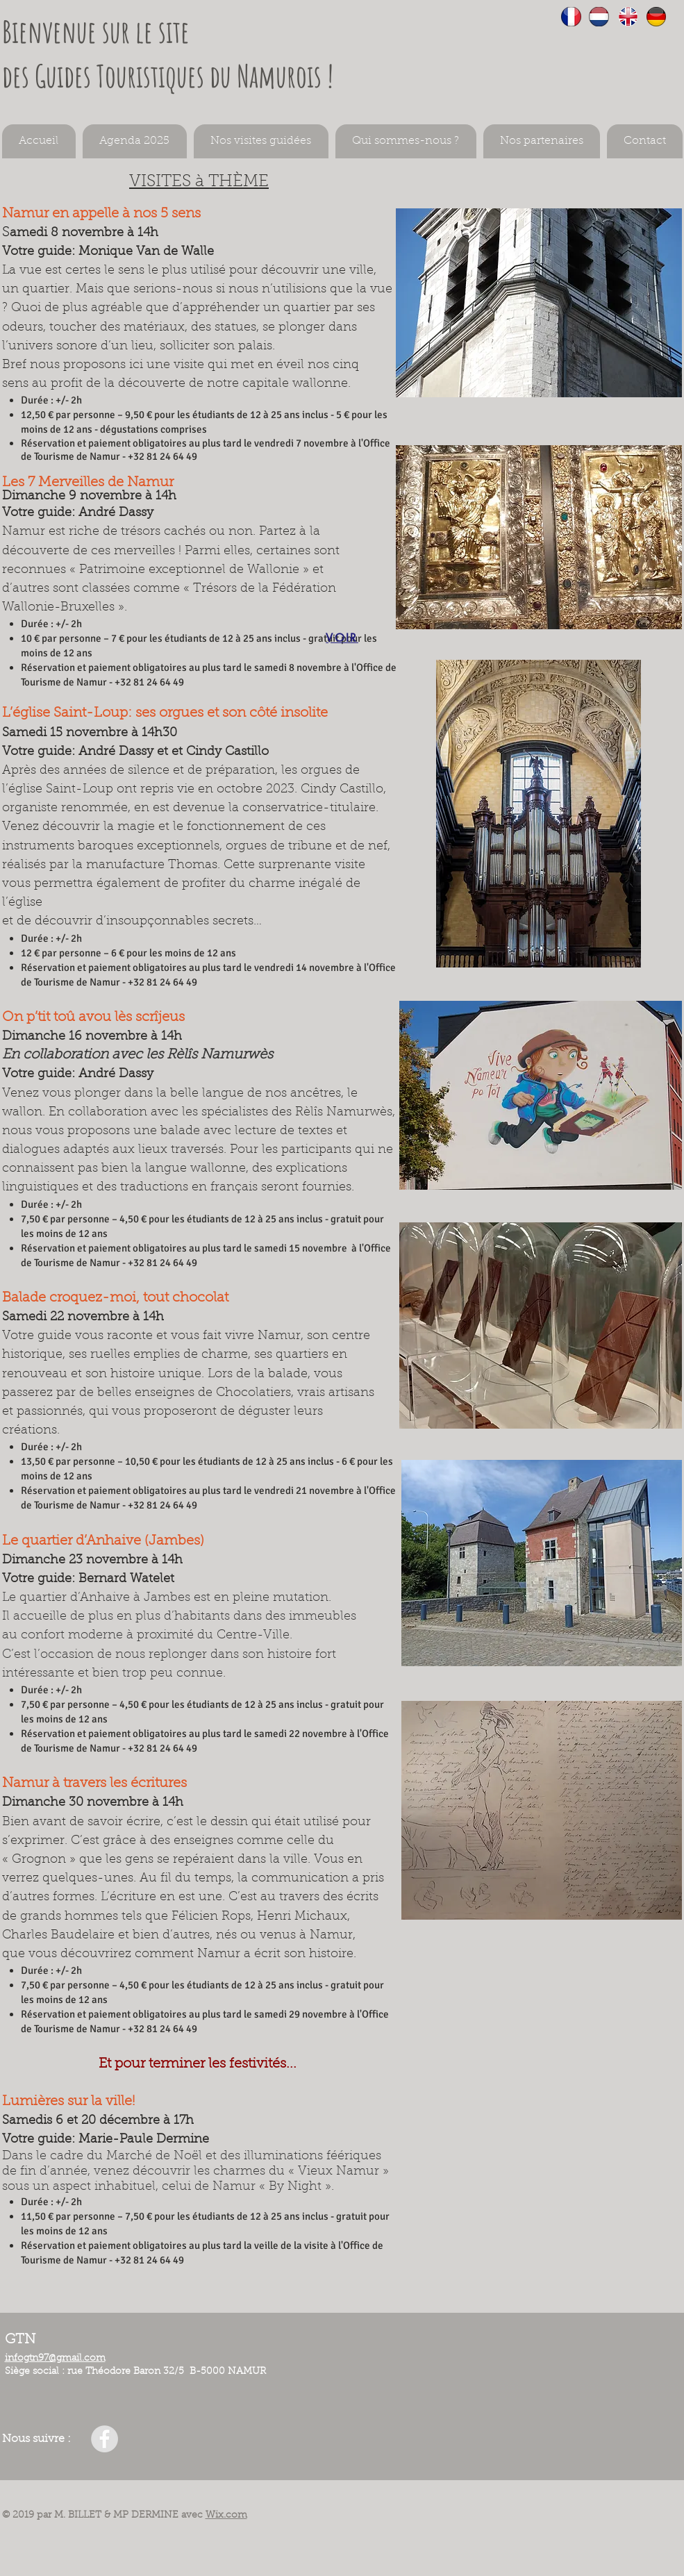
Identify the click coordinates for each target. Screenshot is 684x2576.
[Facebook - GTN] (104, 2438)
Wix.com (226, 2515)
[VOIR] (342, 637)
